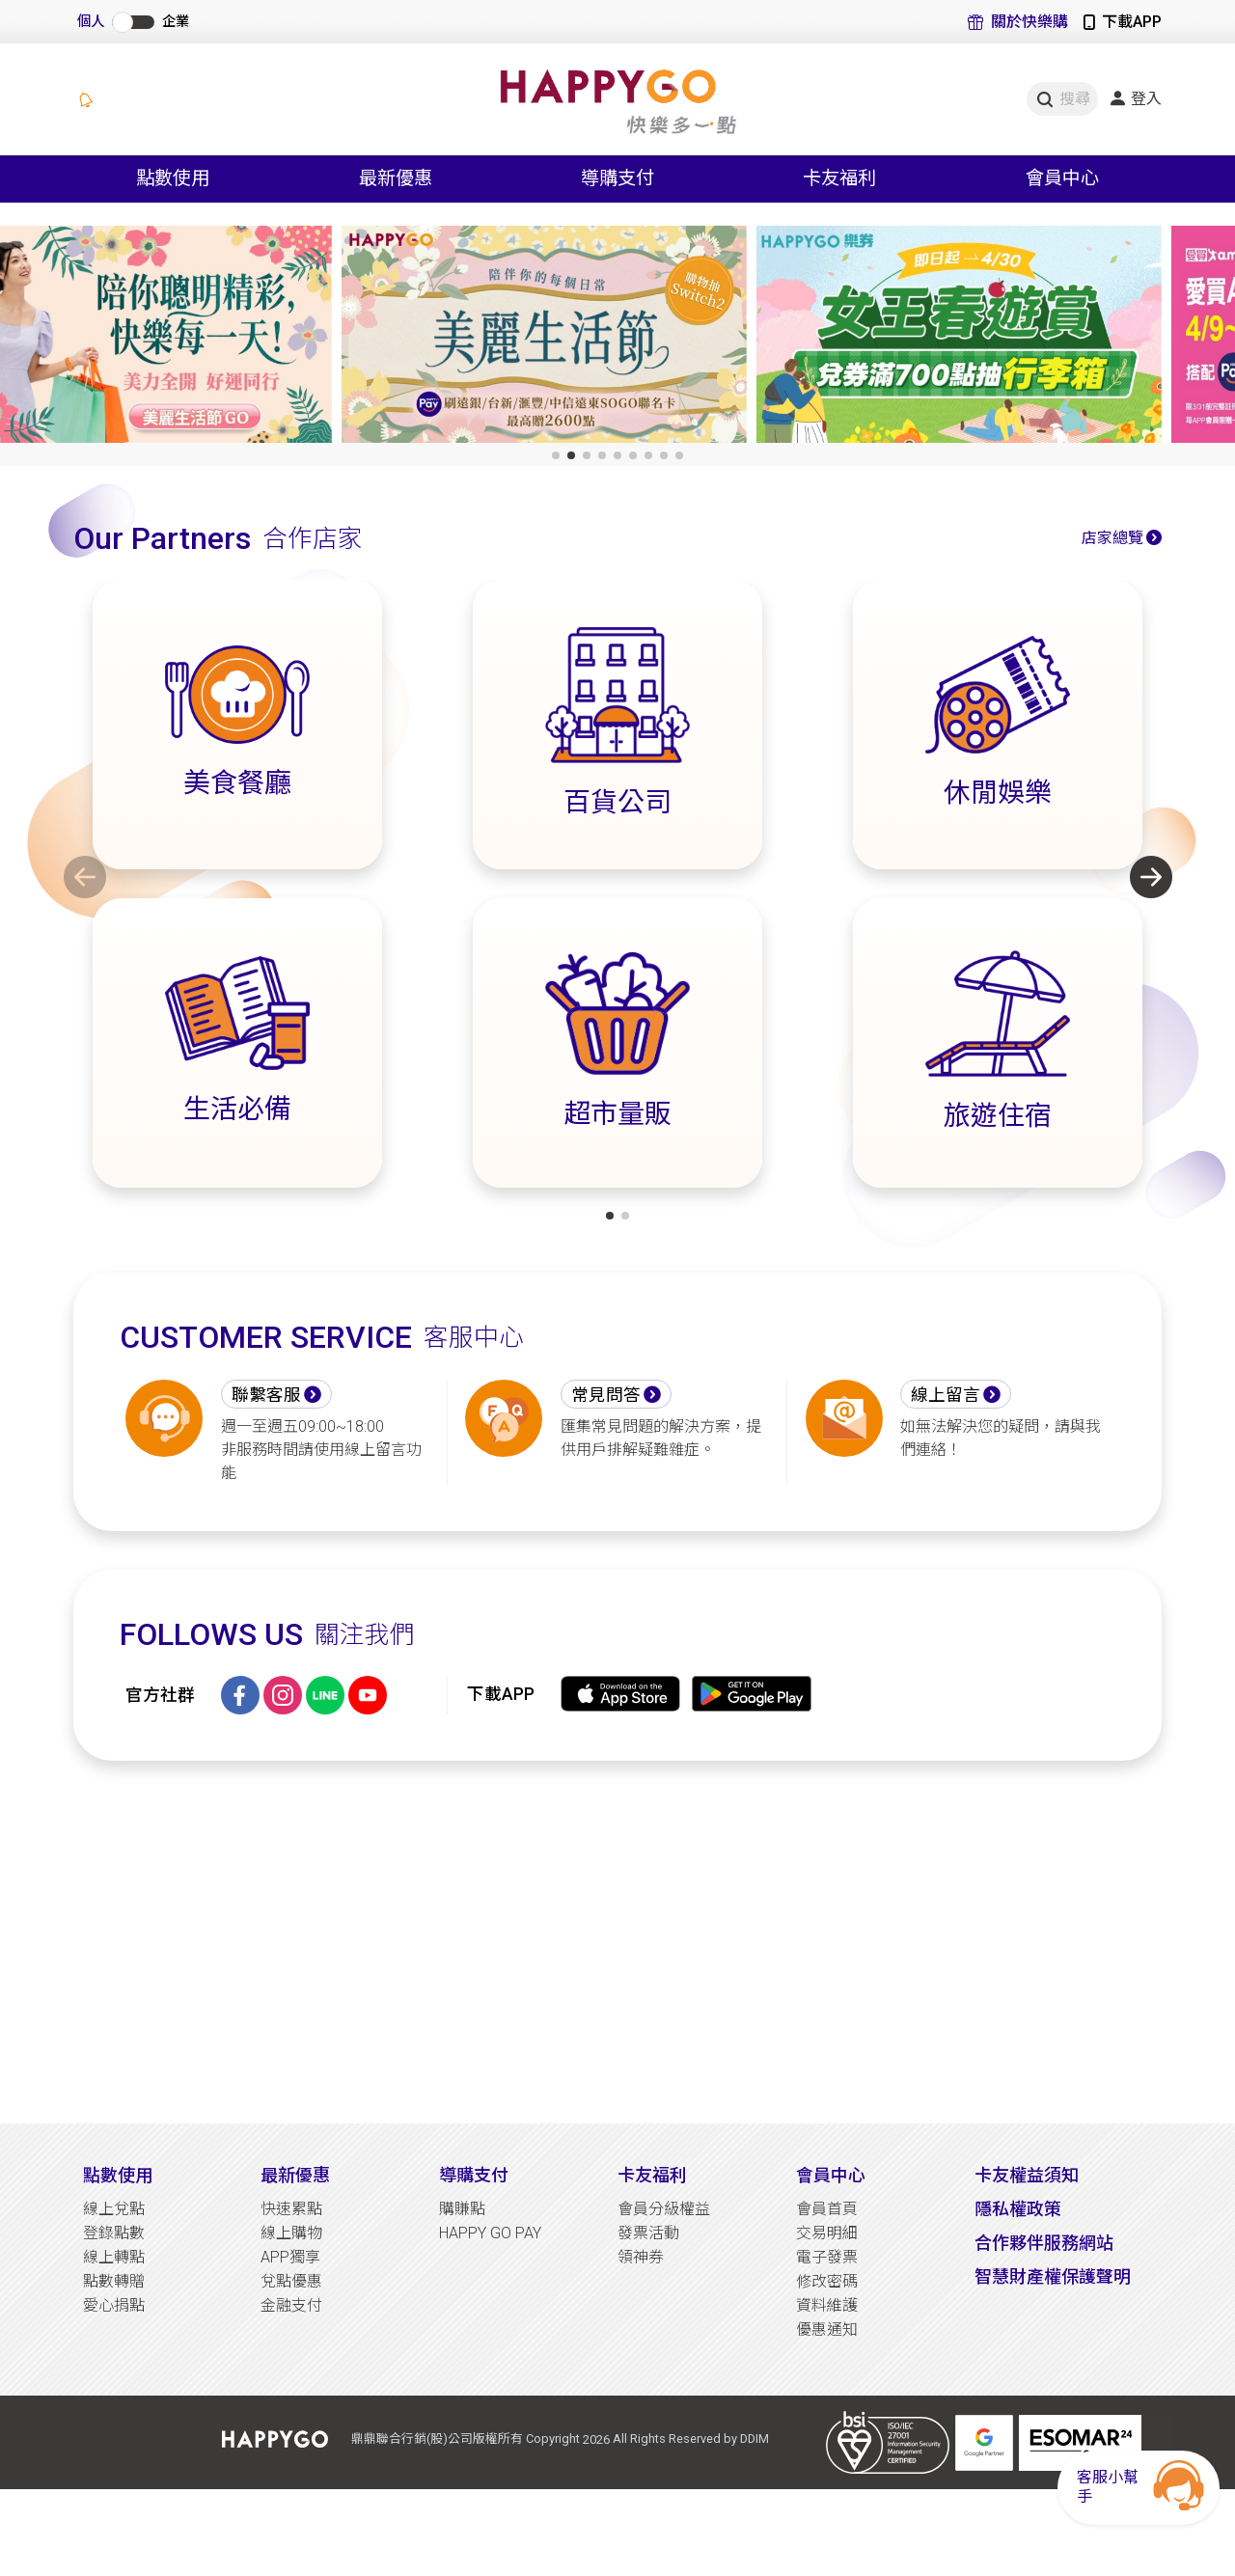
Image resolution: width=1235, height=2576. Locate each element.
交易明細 (827, 2233)
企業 (175, 22)
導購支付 (473, 2175)
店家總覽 (1112, 538)
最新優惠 (295, 2175)
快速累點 (291, 2209)
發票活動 (648, 2233)
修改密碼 (827, 2281)
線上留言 (945, 1395)
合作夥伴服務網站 (1043, 2243)
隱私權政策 (1017, 2209)
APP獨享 (290, 2257)
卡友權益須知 (1026, 2175)
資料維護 (827, 2305)
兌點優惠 (291, 2281)
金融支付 (291, 2305)
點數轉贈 (114, 2281)
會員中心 (830, 2175)
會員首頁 (827, 2209)
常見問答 (606, 1395)
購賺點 (462, 2209)
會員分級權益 (664, 2209)
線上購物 (291, 2233)
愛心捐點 (114, 2305)
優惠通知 (827, 2329)
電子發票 (827, 2257)
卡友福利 (652, 2175)
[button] (556, 455)
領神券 (641, 2257)
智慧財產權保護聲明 (1052, 2276)
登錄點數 (114, 2233)
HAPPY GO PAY (490, 2233)
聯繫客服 (266, 1395)
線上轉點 (114, 2257)
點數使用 (117, 2175)
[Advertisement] (617, 1942)
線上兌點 (114, 2209)
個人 (90, 22)
